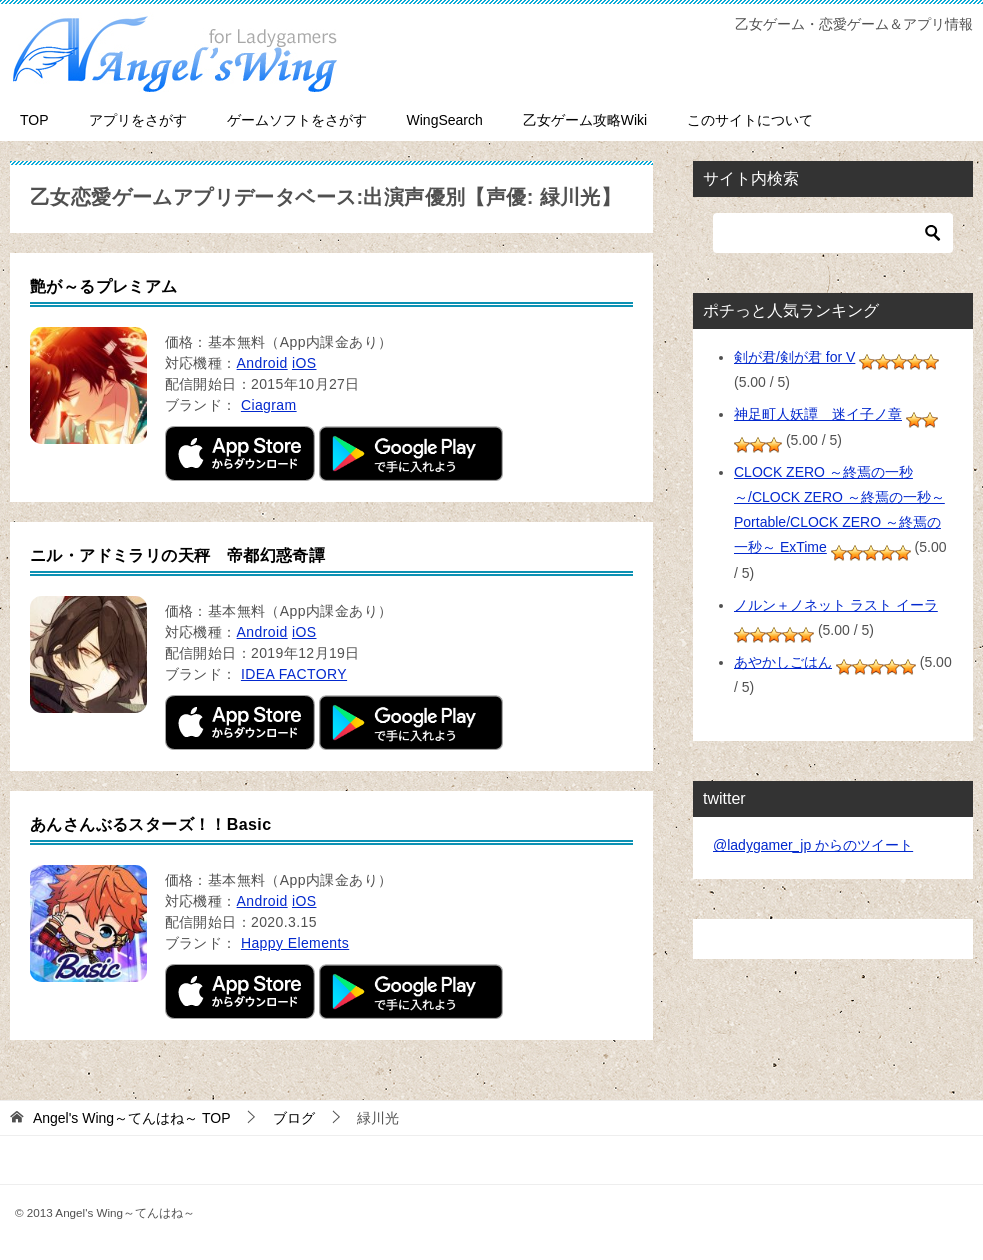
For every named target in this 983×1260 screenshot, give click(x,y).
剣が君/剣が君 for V (794, 357)
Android (262, 363)
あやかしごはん (783, 662)
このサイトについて (750, 120)
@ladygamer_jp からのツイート (813, 845)
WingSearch (445, 120)
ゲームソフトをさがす (297, 120)
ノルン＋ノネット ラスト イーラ (836, 605)
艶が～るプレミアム (104, 286)
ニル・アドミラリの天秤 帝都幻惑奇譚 (177, 555)
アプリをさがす (138, 120)
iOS (304, 363)
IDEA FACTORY (294, 674)
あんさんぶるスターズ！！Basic (151, 824)
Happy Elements (295, 943)
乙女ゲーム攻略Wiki (585, 120)
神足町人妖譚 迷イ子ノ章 (818, 414)
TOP (34, 120)
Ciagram (269, 405)
